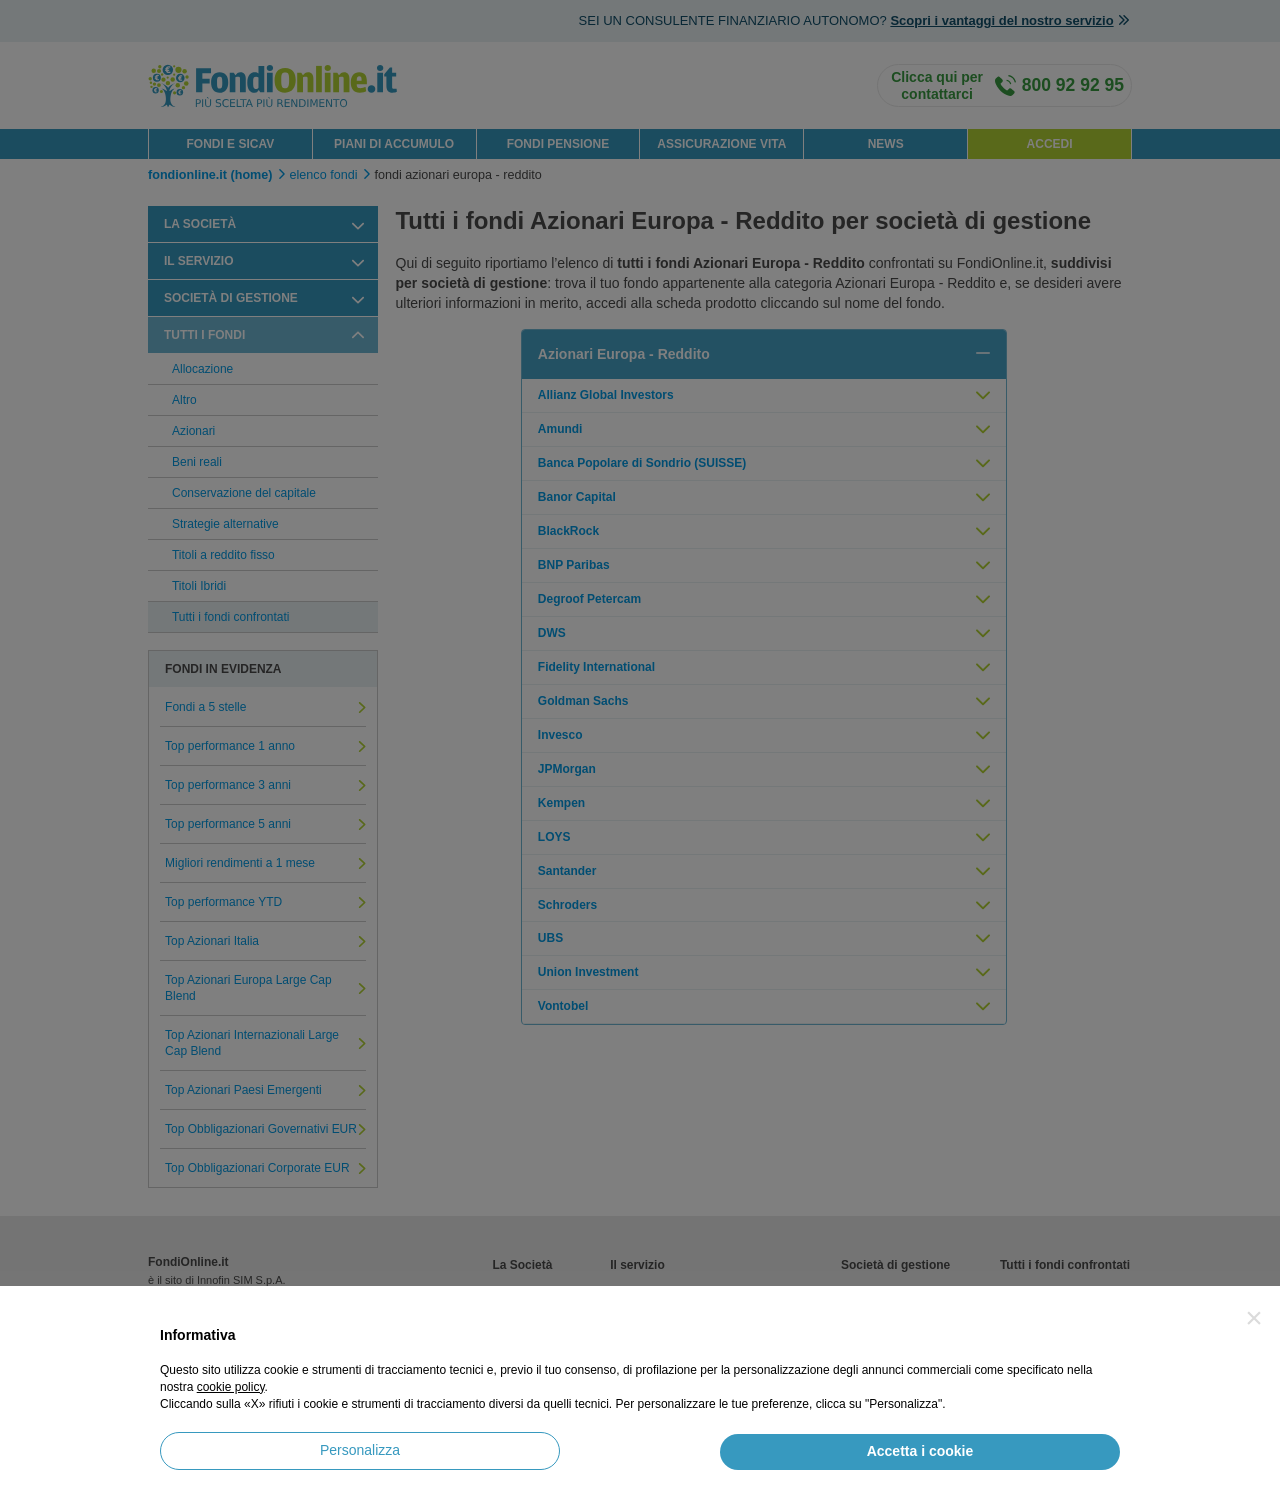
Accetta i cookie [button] (920, 1451)
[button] (1254, 1318)
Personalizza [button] (360, 1450)
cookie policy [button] (231, 1387)
